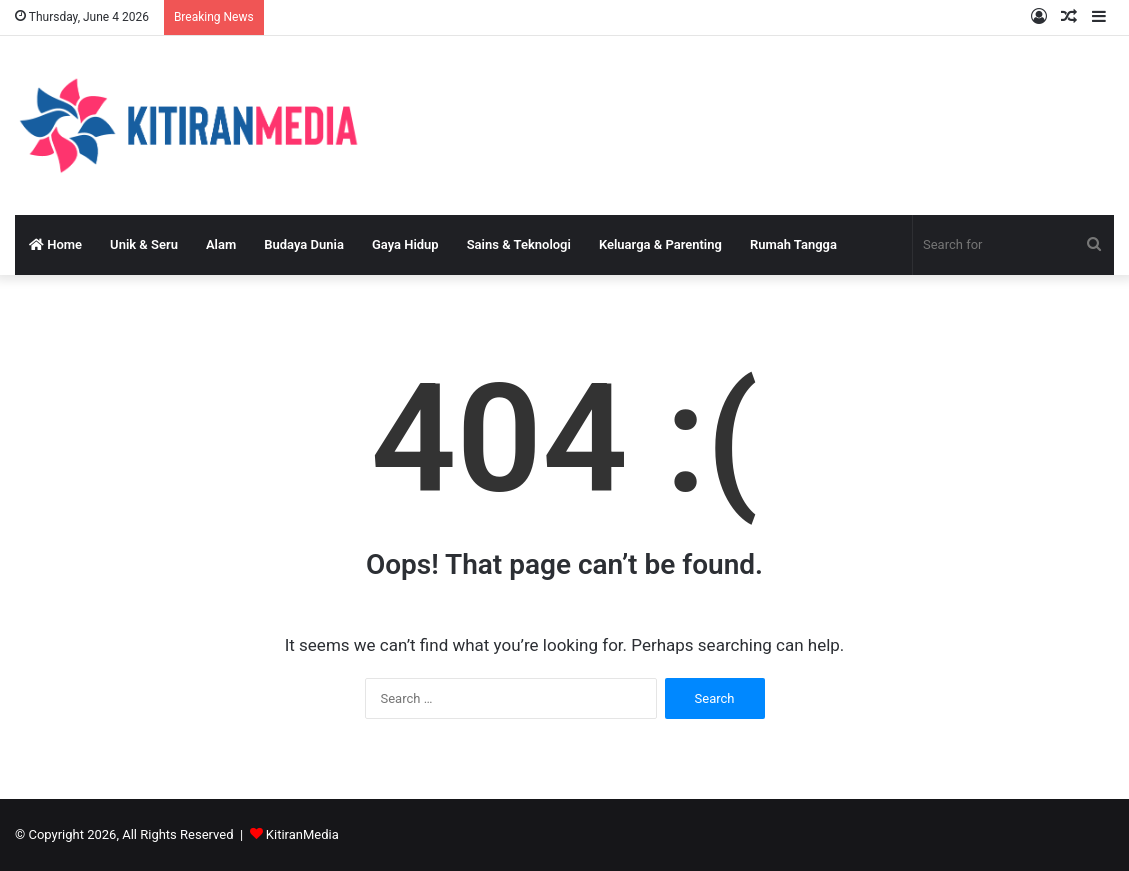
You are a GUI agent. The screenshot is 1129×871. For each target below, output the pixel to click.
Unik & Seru (144, 244)
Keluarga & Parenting (660, 244)
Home (55, 244)
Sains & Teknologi (519, 244)
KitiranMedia (302, 834)
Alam (221, 244)
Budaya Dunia (304, 244)
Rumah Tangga (793, 244)
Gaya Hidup (405, 244)
